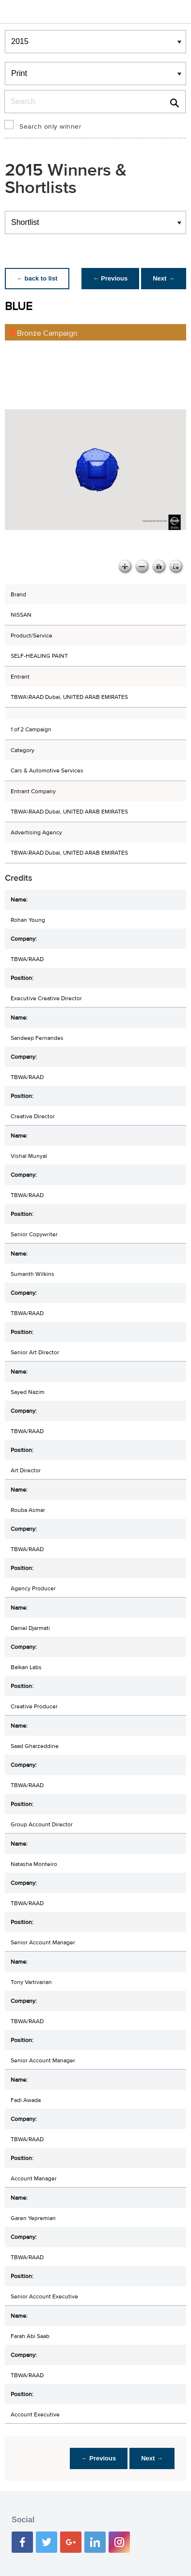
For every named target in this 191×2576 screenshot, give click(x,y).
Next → (164, 278)
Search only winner (50, 126)
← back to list (37, 278)
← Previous (110, 278)
